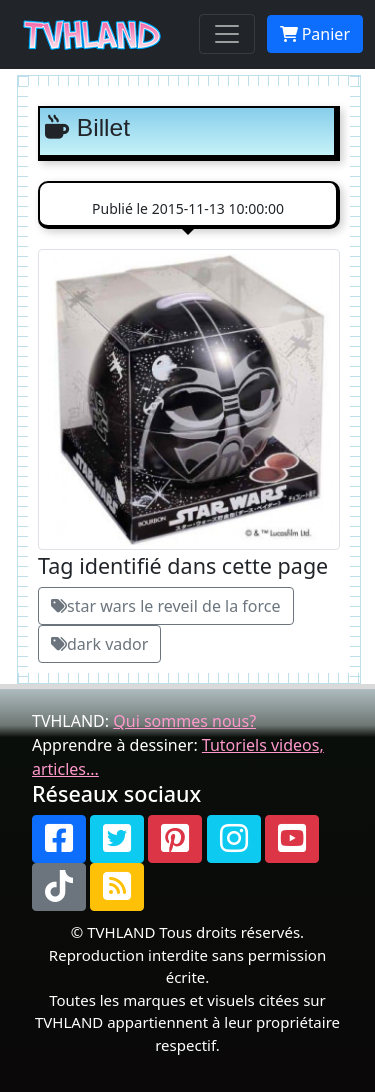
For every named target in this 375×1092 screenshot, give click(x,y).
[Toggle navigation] (227, 34)
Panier (315, 34)
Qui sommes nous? (184, 721)
